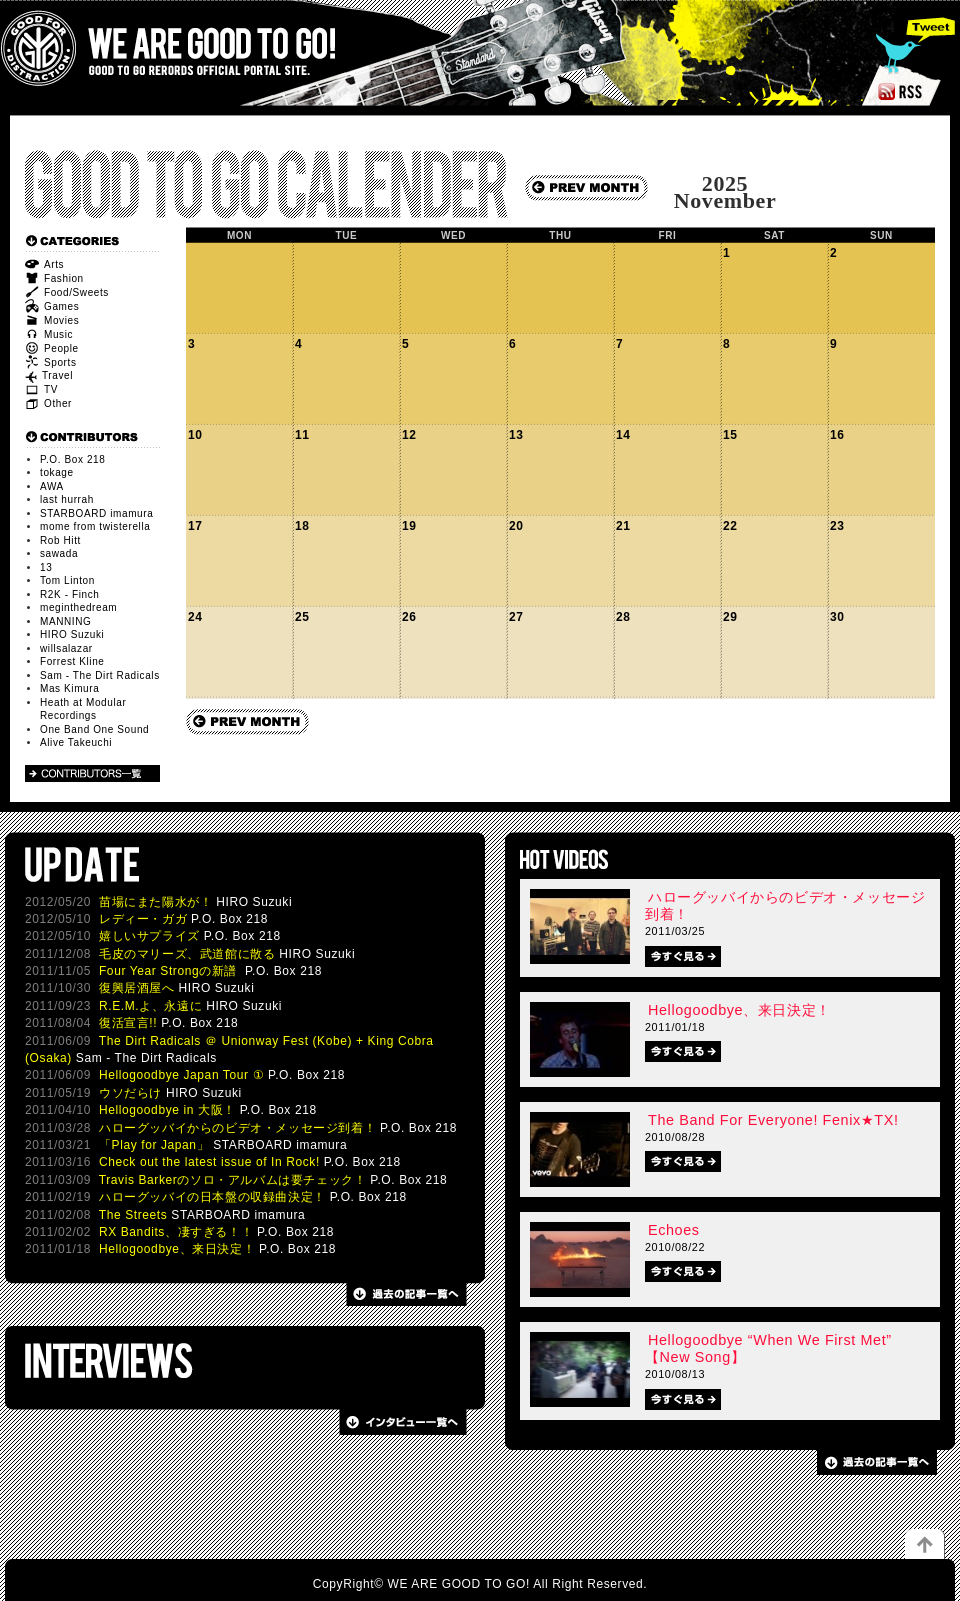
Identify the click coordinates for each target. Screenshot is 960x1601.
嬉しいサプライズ (149, 936)
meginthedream (78, 607)
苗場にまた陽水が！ (155, 902)
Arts (44, 264)
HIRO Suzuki (72, 634)
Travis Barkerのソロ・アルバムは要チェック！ (233, 1180)
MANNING (65, 621)
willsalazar (66, 648)
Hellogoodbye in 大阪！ (167, 1110)
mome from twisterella (95, 526)
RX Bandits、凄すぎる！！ (176, 1232)
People (52, 348)
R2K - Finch (69, 594)
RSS (934, 91)
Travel (49, 375)
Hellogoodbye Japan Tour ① (181, 1075)
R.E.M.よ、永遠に (150, 1006)
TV (41, 389)
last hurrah (67, 499)
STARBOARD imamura (96, 513)
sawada (59, 553)
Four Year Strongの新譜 (170, 971)
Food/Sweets (67, 292)
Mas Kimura (69, 688)
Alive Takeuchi (76, 742)
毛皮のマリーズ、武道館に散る (187, 954)
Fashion (54, 278)
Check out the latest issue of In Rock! (209, 1162)
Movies (52, 320)
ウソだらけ (130, 1093)
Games (52, 306)
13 (46, 567)
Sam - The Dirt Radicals (100, 675)
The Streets (133, 1215)
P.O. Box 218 (72, 459)
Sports (51, 362)
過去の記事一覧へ (403, 1294)
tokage (57, 472)
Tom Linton (67, 580)
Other (48, 403)
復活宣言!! (128, 1023)
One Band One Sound (94, 729)
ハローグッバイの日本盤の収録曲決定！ (212, 1197)
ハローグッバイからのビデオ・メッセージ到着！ (237, 1128)
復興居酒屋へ (137, 988)
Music (49, 334)
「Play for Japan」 (154, 1145)
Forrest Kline (72, 661)
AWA (52, 486)
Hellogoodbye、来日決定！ (177, 1249)
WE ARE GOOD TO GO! (199, 48)
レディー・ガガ (143, 919)
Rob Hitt (60, 540)
